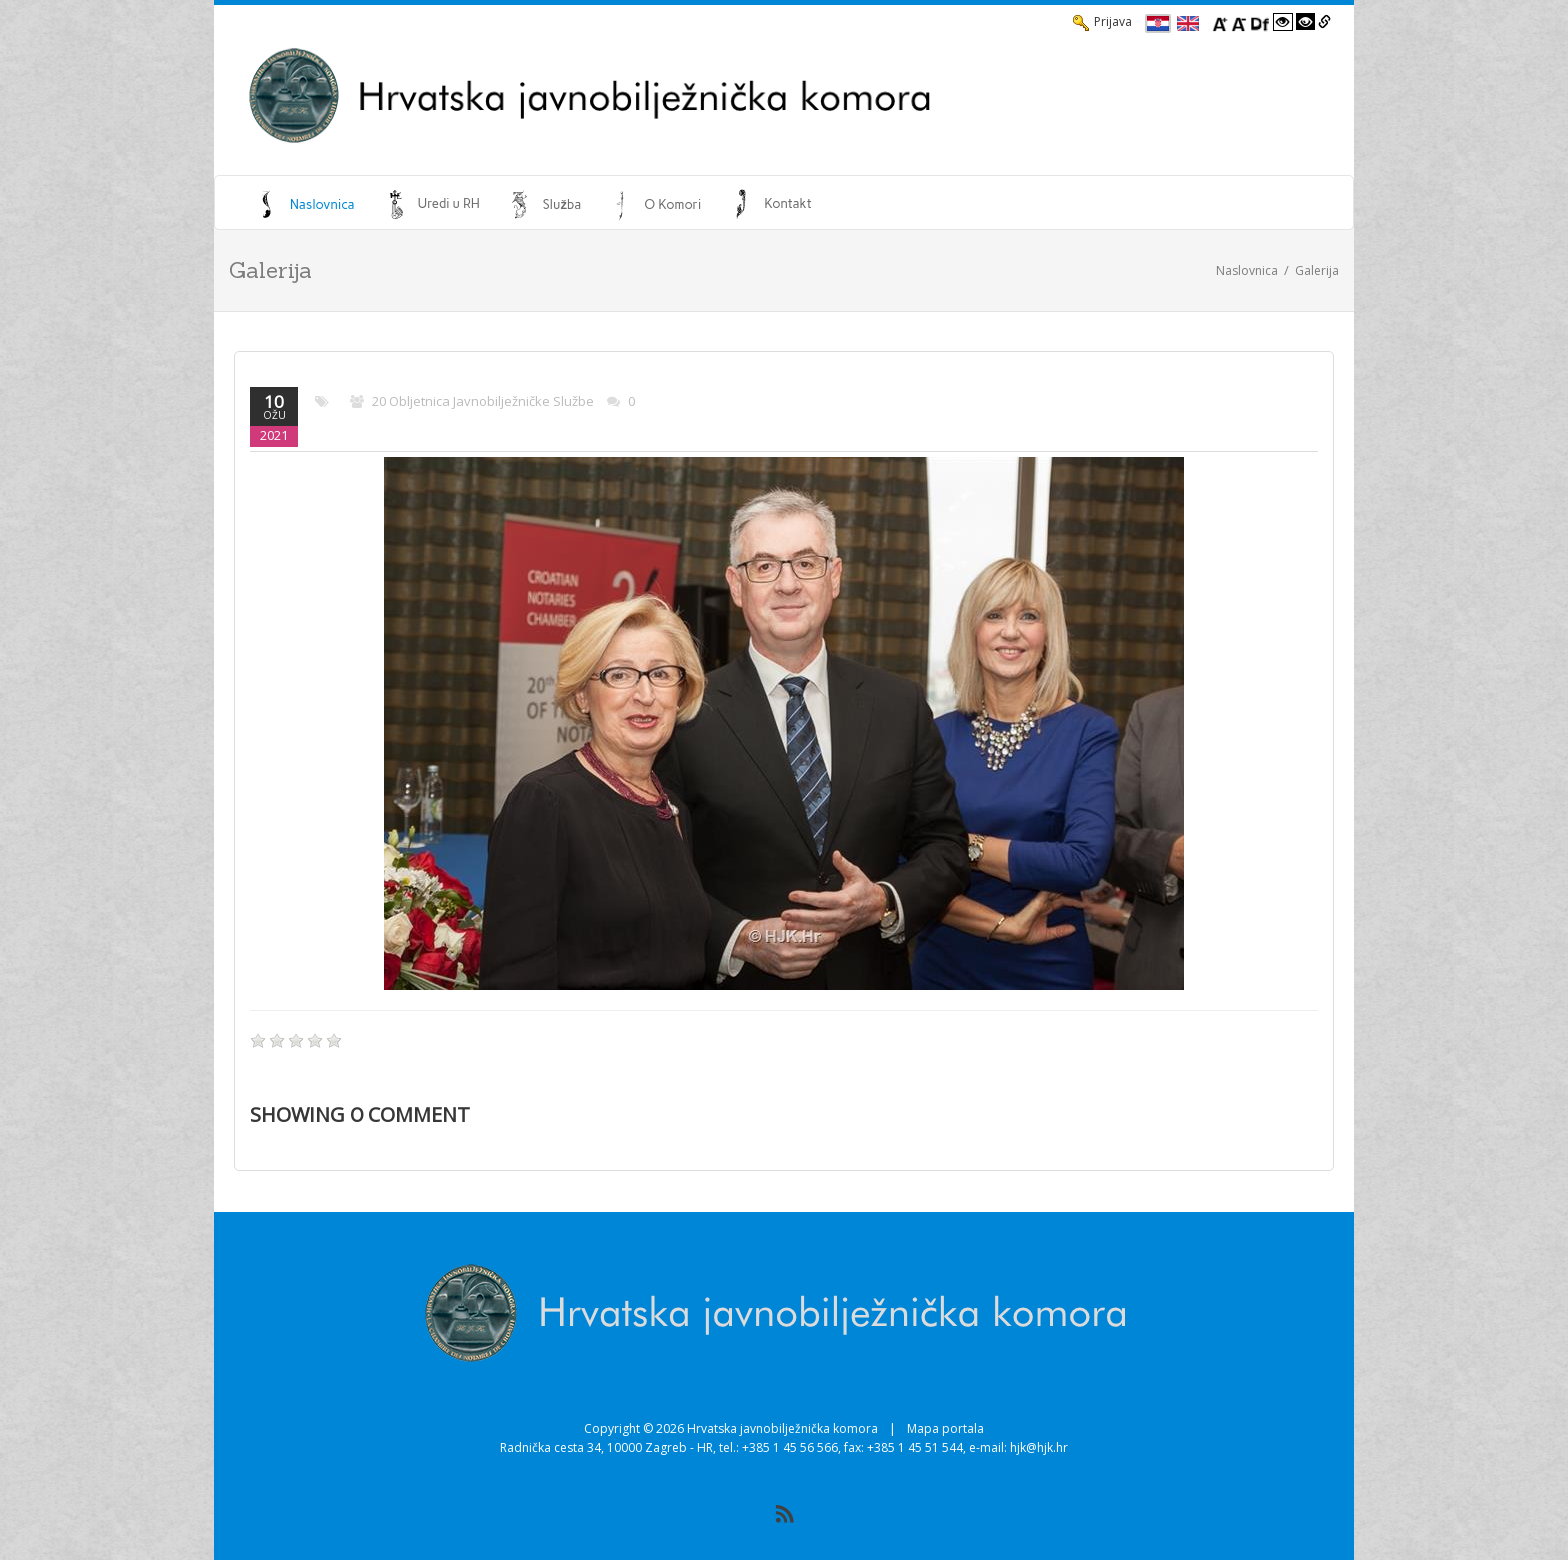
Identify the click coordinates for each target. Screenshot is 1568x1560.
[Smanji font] (1239, 22)
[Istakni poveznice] (1324, 22)
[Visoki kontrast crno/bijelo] (1306, 22)
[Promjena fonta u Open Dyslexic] (1260, 22)
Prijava (1102, 22)
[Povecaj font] (1220, 22)
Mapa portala (945, 1428)
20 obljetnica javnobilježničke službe (483, 401)
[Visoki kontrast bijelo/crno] (1283, 22)
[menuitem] (308, 204)
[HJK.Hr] (720, 96)
